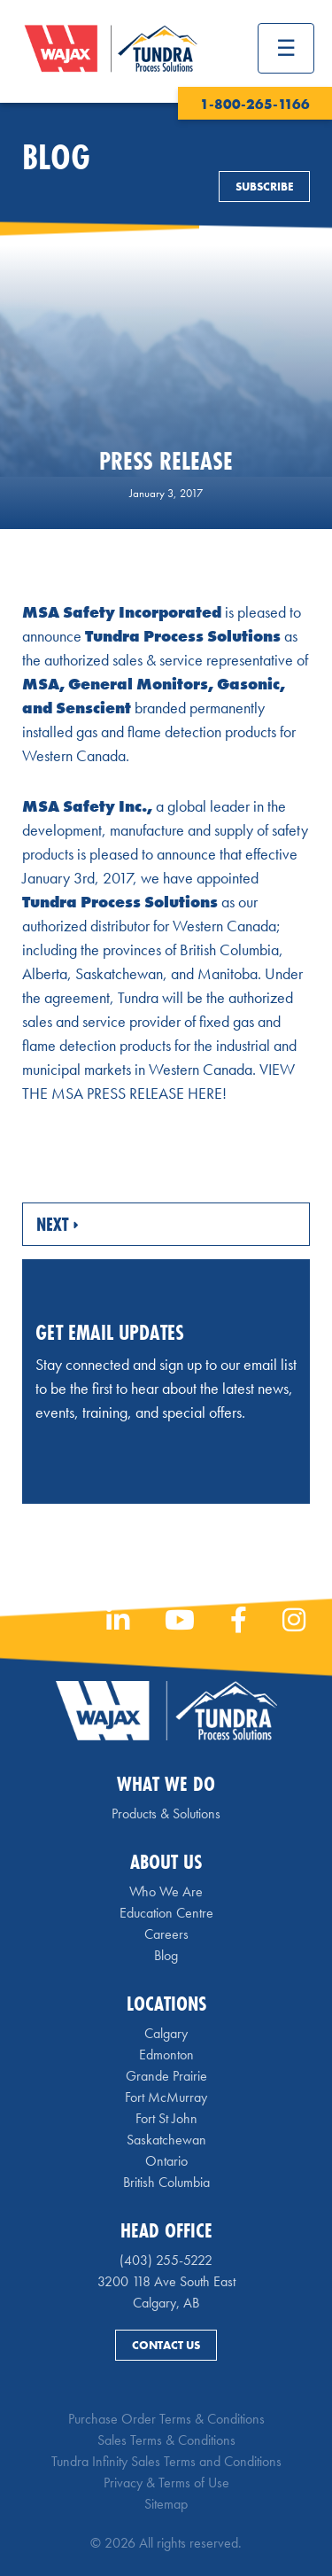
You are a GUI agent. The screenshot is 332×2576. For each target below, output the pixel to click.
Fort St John (166, 2118)
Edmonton (166, 2054)
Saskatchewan (166, 2139)
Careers (166, 1934)
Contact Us (166, 2345)
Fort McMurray (166, 2097)
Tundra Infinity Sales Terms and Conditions (166, 2461)
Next (57, 1224)
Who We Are (166, 1891)
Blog (166, 1955)
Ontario (166, 2161)
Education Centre (166, 1912)
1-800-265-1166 (255, 104)
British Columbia (166, 2182)
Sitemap (166, 2503)
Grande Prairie (166, 2075)
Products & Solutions (166, 1813)
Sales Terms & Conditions (166, 2440)
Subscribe (264, 186)
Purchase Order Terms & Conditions (166, 2418)
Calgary (166, 2033)
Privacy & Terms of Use (166, 2482)
